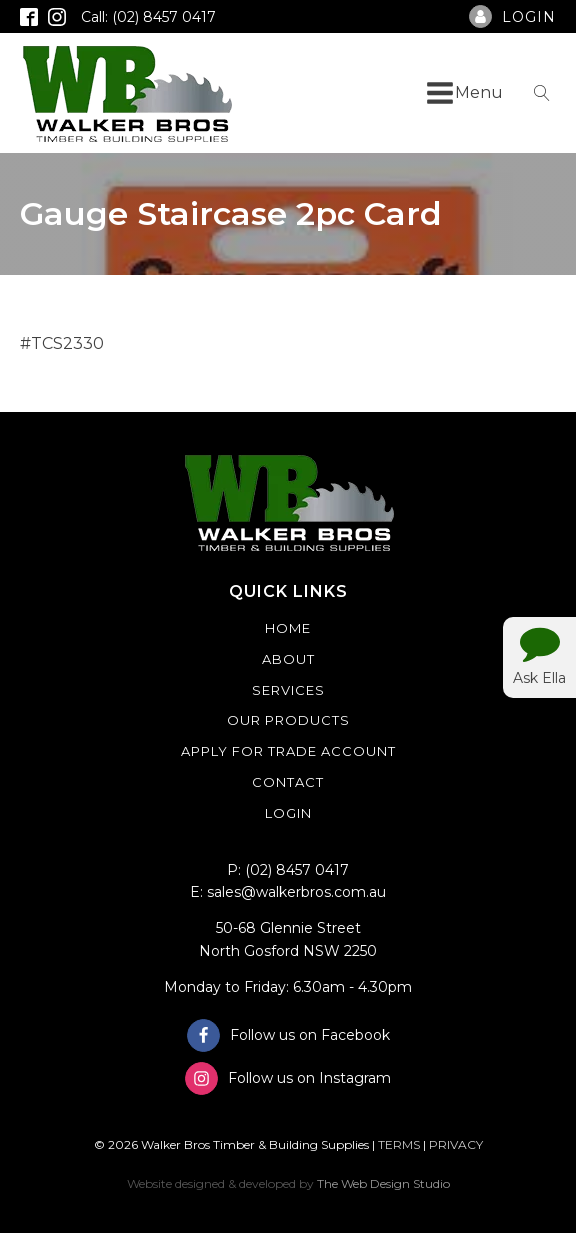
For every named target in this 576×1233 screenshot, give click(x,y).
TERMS (399, 1144)
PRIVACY (456, 1144)
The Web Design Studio (383, 1183)
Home (288, 628)
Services (288, 690)
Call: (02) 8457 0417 (148, 17)
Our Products (288, 720)
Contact (288, 782)
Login (288, 813)
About (288, 659)
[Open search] (542, 93)
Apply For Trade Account (288, 751)
